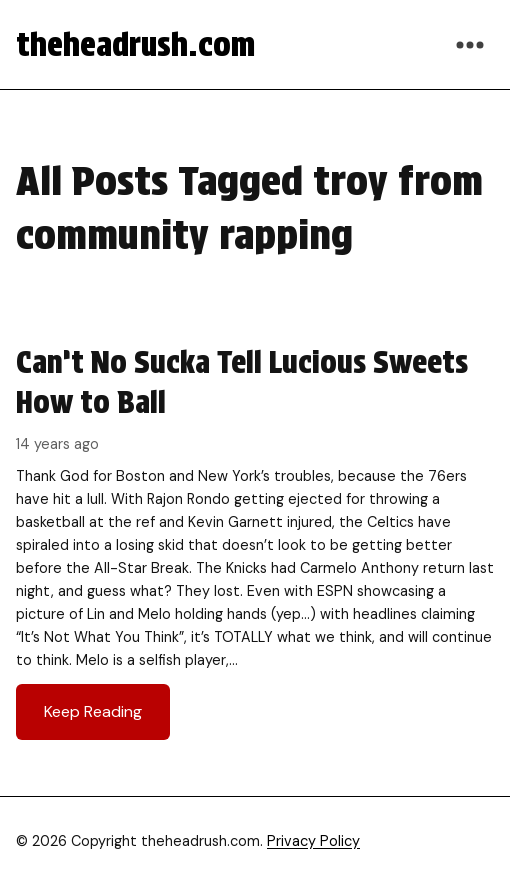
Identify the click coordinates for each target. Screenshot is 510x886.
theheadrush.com (135, 44)
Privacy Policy (313, 841)
